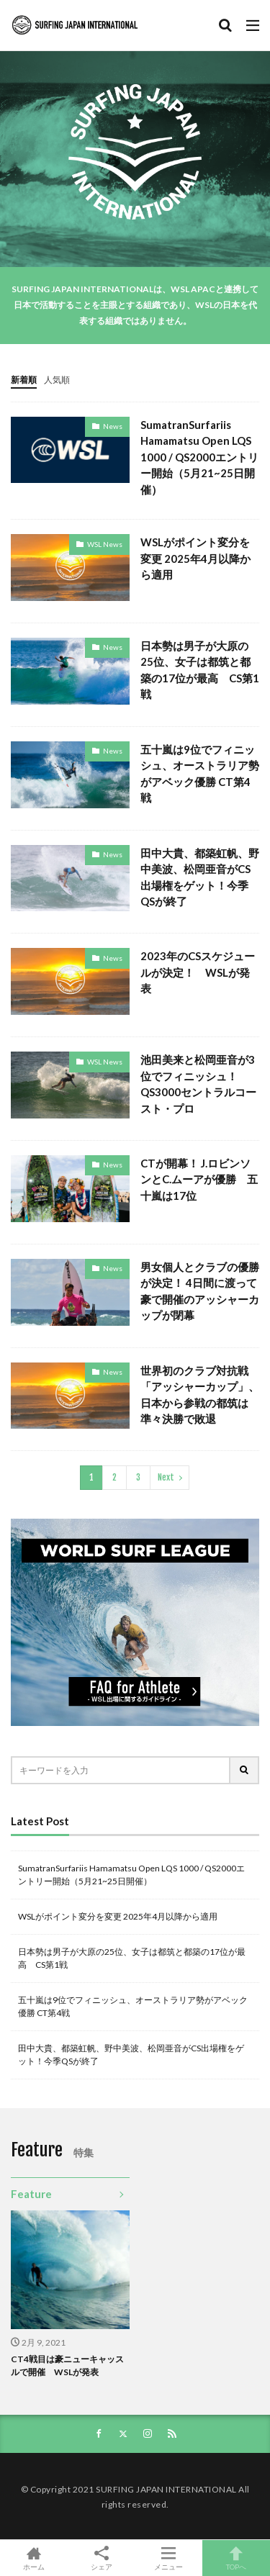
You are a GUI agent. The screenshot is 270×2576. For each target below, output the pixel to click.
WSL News (104, 544)
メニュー (169, 2558)
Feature (31, 2193)
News (112, 426)
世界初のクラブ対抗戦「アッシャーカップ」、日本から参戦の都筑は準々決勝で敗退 (199, 1395)
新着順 (24, 379)
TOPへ (236, 2558)
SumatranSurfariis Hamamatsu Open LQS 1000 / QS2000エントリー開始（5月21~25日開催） (199, 457)
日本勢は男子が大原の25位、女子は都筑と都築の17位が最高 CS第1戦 (199, 670)
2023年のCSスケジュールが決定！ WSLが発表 (197, 972)
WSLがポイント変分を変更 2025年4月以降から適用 (195, 558)
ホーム (34, 2558)
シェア (101, 2558)
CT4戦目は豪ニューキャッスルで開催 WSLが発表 (67, 2365)
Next (166, 1477)
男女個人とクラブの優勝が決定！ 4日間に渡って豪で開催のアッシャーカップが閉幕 (199, 1291)
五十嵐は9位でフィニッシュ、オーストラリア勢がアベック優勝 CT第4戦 (199, 774)
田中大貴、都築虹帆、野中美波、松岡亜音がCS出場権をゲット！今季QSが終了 (199, 877)
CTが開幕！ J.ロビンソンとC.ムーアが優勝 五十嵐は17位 (199, 1179)
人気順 (57, 379)
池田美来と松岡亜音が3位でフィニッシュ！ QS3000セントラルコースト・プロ (198, 1084)
